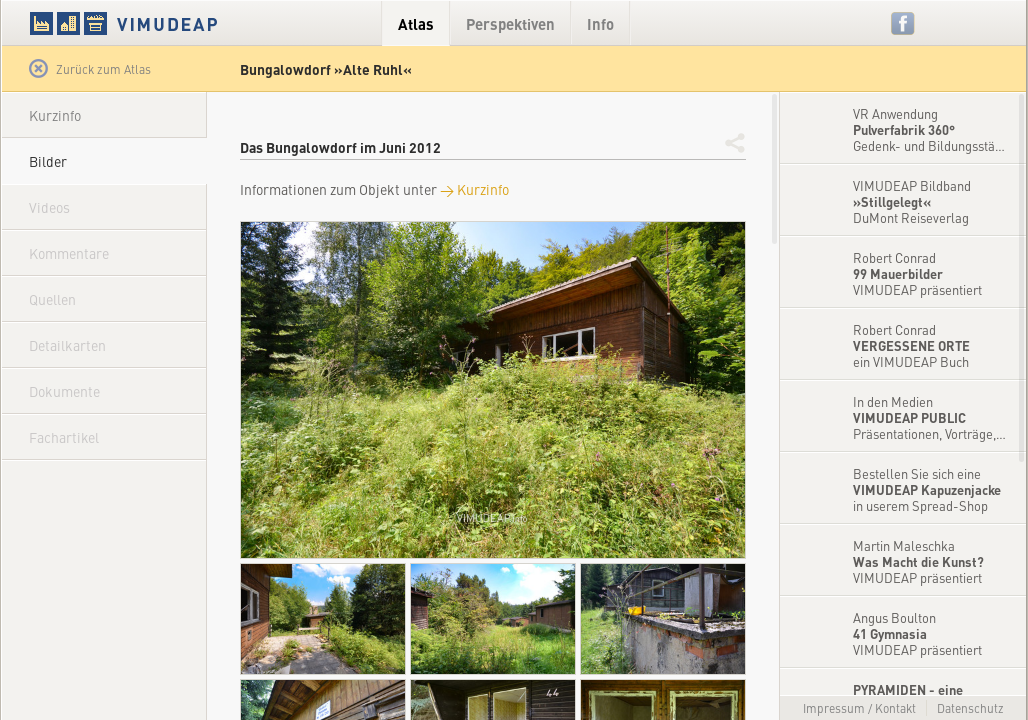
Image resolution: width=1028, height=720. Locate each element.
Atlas (416, 23)
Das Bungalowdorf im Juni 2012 (340, 147)
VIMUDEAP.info (162, 23)
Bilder (48, 161)
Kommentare (69, 253)
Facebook (903, 23)
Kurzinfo (55, 115)
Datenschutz (970, 708)
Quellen (52, 299)
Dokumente (64, 391)
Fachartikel (64, 437)
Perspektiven (510, 23)
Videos (49, 207)
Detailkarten (67, 345)
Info (600, 23)
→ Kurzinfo (474, 189)
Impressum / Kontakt (859, 708)
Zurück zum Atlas (90, 69)
